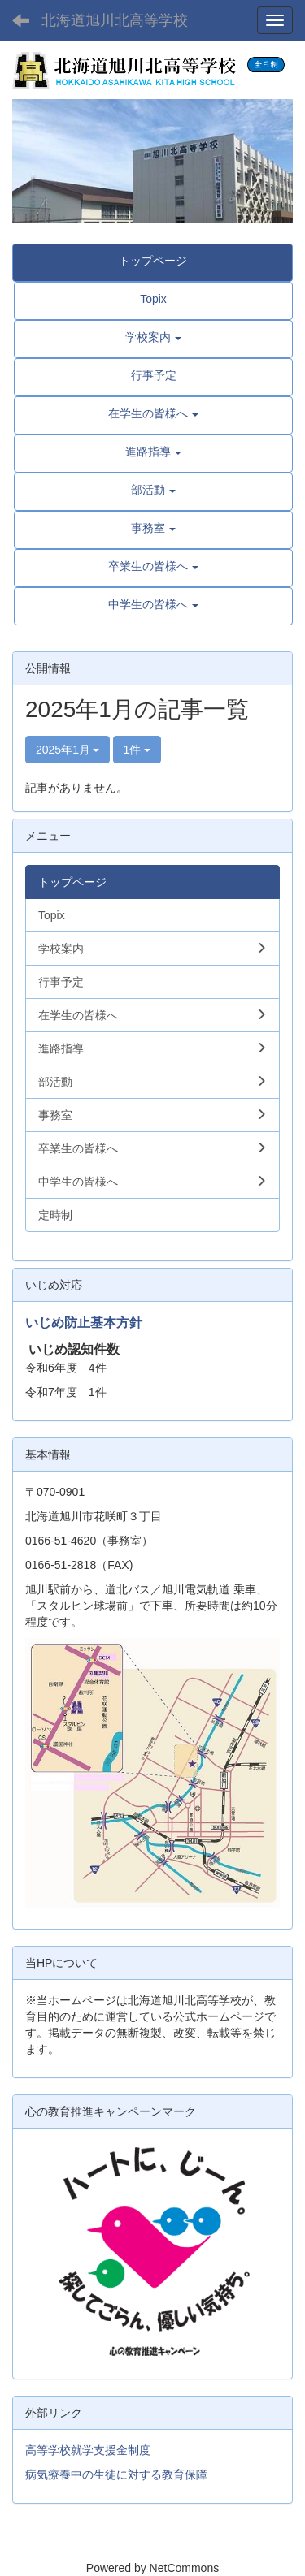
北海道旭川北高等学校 (114, 20)
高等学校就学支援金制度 (87, 2450)
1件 (137, 749)
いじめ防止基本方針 (83, 1322)
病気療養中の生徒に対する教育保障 (116, 2474)
